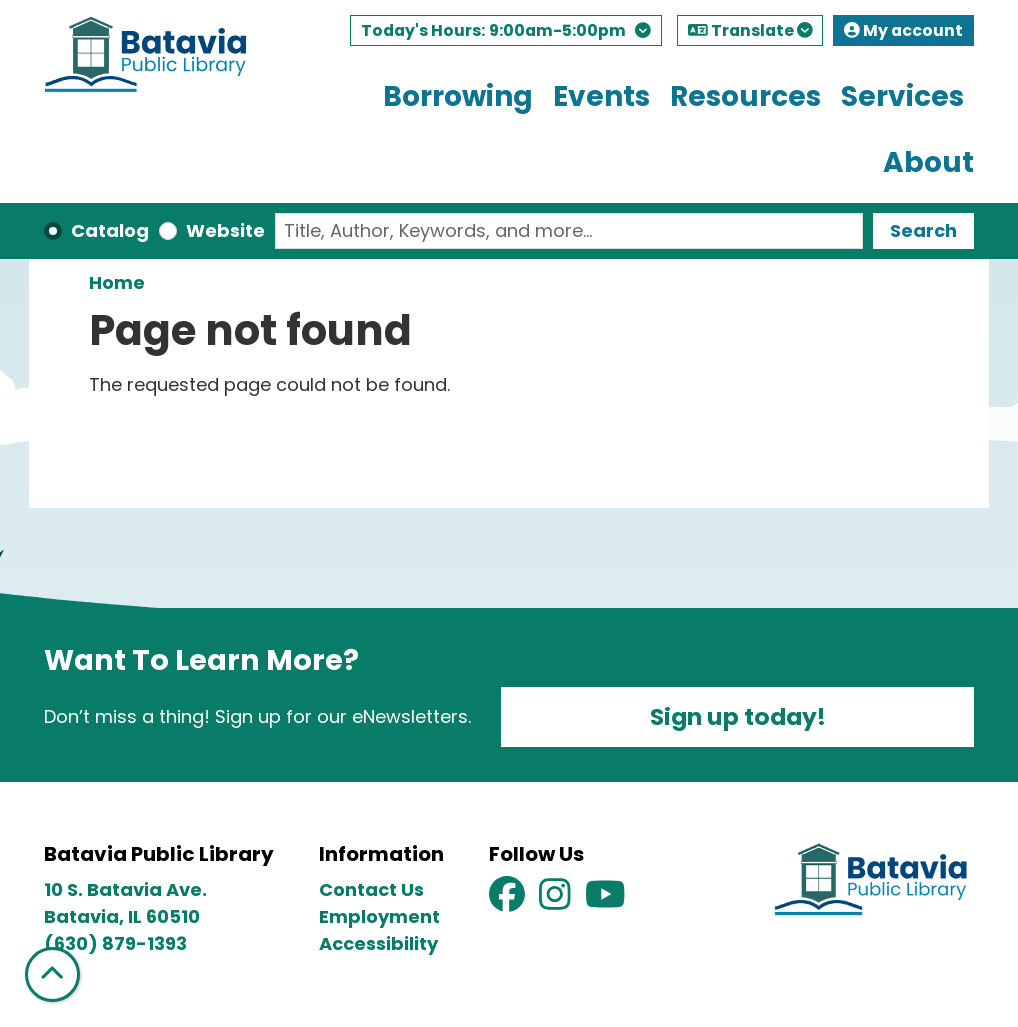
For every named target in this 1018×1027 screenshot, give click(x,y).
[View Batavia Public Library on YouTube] (605, 900)
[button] (506, 35)
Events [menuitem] (601, 96)
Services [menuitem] (902, 96)
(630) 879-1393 (115, 943)
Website (225, 230)
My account (903, 30)
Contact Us (371, 889)
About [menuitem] (928, 162)
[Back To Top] (52, 974)
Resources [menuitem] (745, 96)
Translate (750, 30)
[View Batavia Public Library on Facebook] (509, 900)
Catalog (110, 230)
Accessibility (378, 943)
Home (117, 282)
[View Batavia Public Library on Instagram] (557, 900)
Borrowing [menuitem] (458, 96)
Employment (379, 916)
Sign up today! (738, 716)
